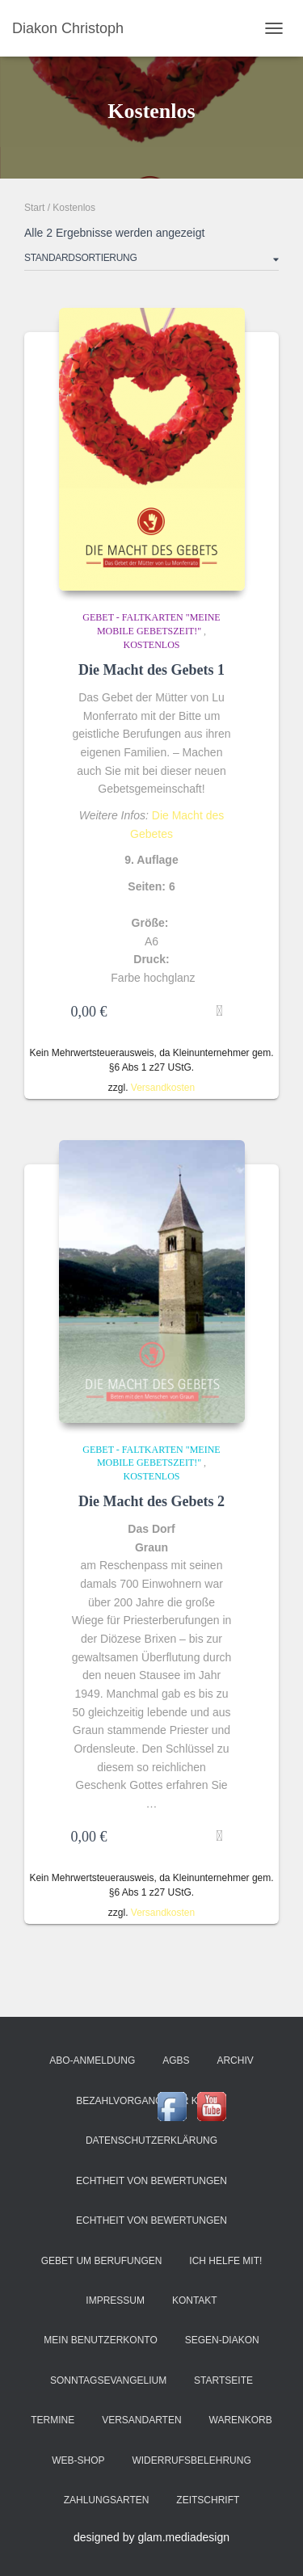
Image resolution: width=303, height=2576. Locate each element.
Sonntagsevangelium (108, 2380)
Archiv (235, 2060)
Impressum (115, 2300)
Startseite (223, 2380)
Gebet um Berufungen (101, 2261)
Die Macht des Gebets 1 (151, 670)
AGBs (175, 2060)
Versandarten (141, 2420)
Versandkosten (163, 1087)
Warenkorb (240, 2420)
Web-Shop (78, 2460)
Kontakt (194, 2300)
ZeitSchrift (207, 2500)
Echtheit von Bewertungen (151, 2181)
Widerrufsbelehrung (191, 2460)
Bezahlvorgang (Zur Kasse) (151, 2101)
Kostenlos (151, 644)
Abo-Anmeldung (92, 2060)
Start (34, 207)
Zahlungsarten (106, 2500)
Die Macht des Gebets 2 (151, 1501)
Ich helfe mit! (225, 2261)
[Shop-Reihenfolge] (151, 260)
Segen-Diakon (222, 2340)
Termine (52, 2420)
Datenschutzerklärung (151, 2140)
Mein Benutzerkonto (100, 2340)
